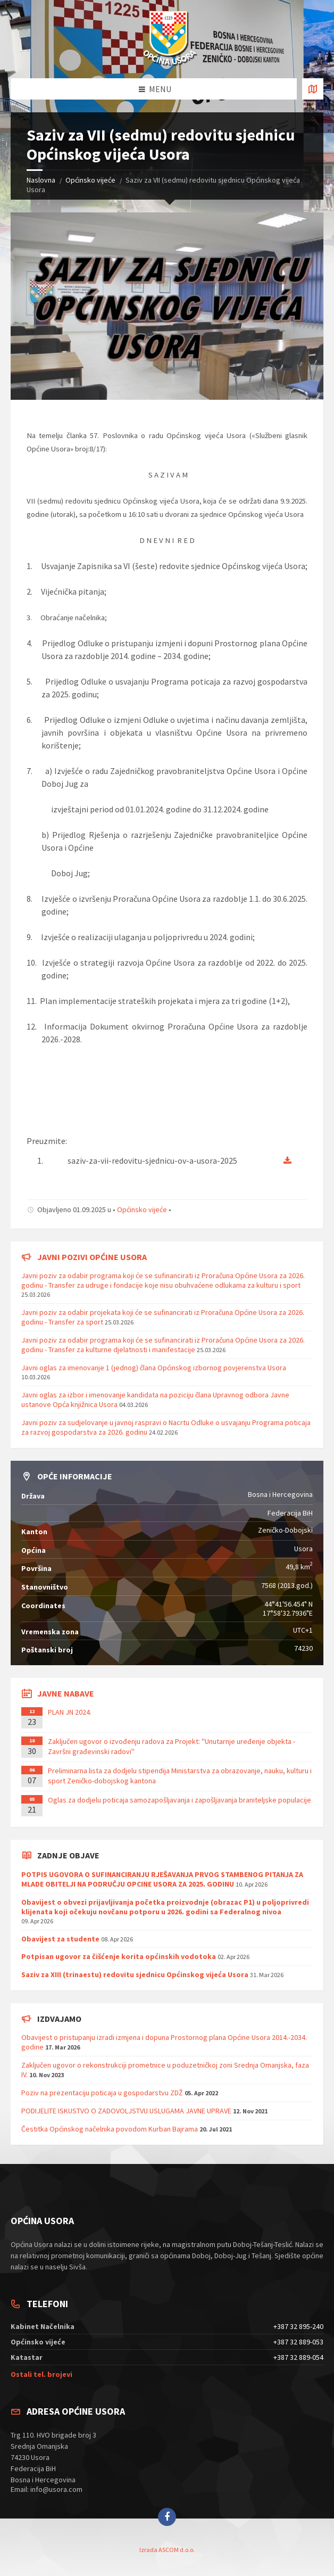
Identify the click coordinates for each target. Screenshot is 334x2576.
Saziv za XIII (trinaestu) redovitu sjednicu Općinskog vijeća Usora (134, 1974)
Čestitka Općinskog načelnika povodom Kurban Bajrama (109, 2129)
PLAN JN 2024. (69, 1712)
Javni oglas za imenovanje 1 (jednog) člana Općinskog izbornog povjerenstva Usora (153, 1367)
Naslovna (41, 180)
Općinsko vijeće (90, 180)
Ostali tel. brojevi (41, 2374)
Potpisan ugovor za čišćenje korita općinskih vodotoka (118, 1956)
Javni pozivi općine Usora (92, 1257)
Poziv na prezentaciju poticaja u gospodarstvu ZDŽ (102, 2092)
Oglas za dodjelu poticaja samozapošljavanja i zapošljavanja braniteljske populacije (179, 1800)
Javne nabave (65, 1693)
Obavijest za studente (60, 1939)
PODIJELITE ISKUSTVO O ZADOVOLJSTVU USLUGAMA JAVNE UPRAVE (126, 2111)
